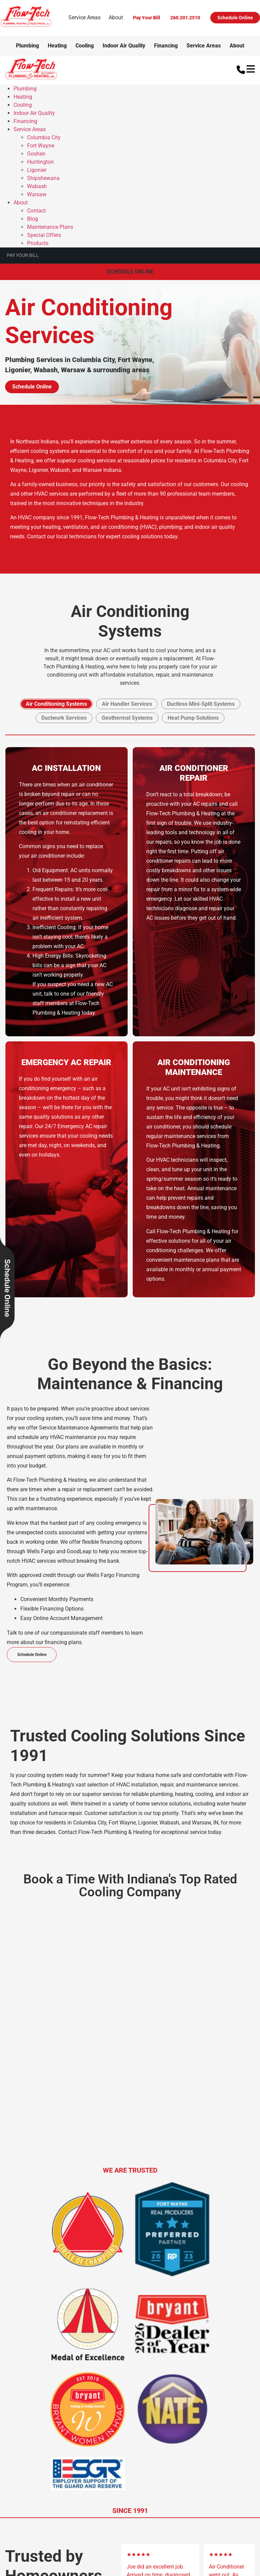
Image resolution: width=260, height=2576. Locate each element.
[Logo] (26, 26)
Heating (57, 45)
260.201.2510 (185, 17)
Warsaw (36, 194)
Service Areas (84, 17)
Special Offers (44, 235)
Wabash (37, 186)
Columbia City (44, 137)
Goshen (36, 154)
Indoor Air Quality (124, 45)
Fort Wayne (40, 145)
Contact (36, 210)
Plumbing (27, 45)
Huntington (40, 162)
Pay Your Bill (146, 17)
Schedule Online (235, 17)
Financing (166, 45)
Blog (32, 219)
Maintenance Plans (50, 227)
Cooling (84, 45)
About (116, 17)
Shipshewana (43, 178)
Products (37, 243)
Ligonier (36, 170)
